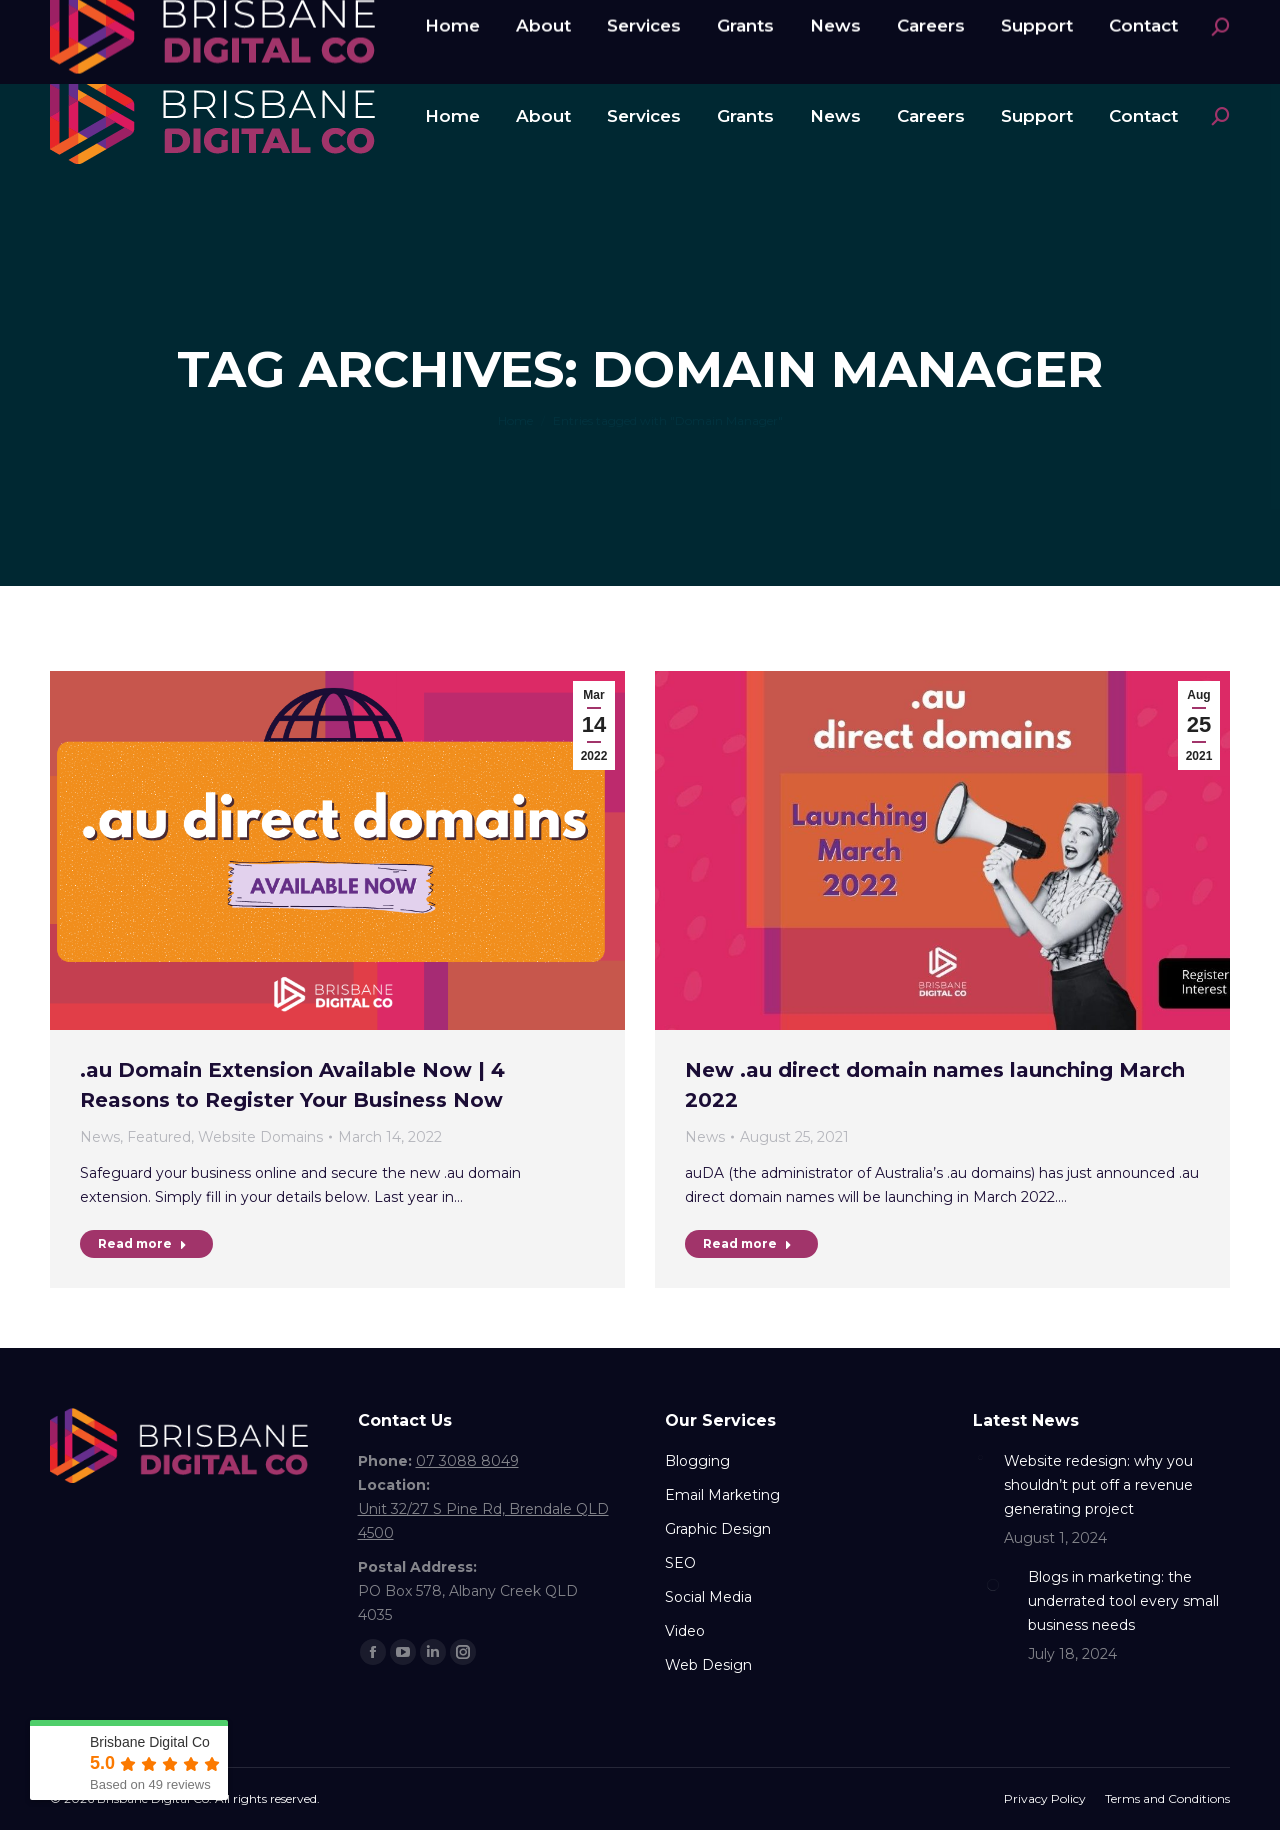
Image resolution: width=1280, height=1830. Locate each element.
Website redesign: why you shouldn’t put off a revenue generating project (1098, 1485)
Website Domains (260, 1137)
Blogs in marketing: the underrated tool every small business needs (1123, 1601)
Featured (159, 1137)
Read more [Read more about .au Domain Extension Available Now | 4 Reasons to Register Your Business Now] (142, 1243)
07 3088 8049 (125, 23)
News (100, 1137)
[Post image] (981, 1457)
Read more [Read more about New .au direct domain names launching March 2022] (747, 1243)
